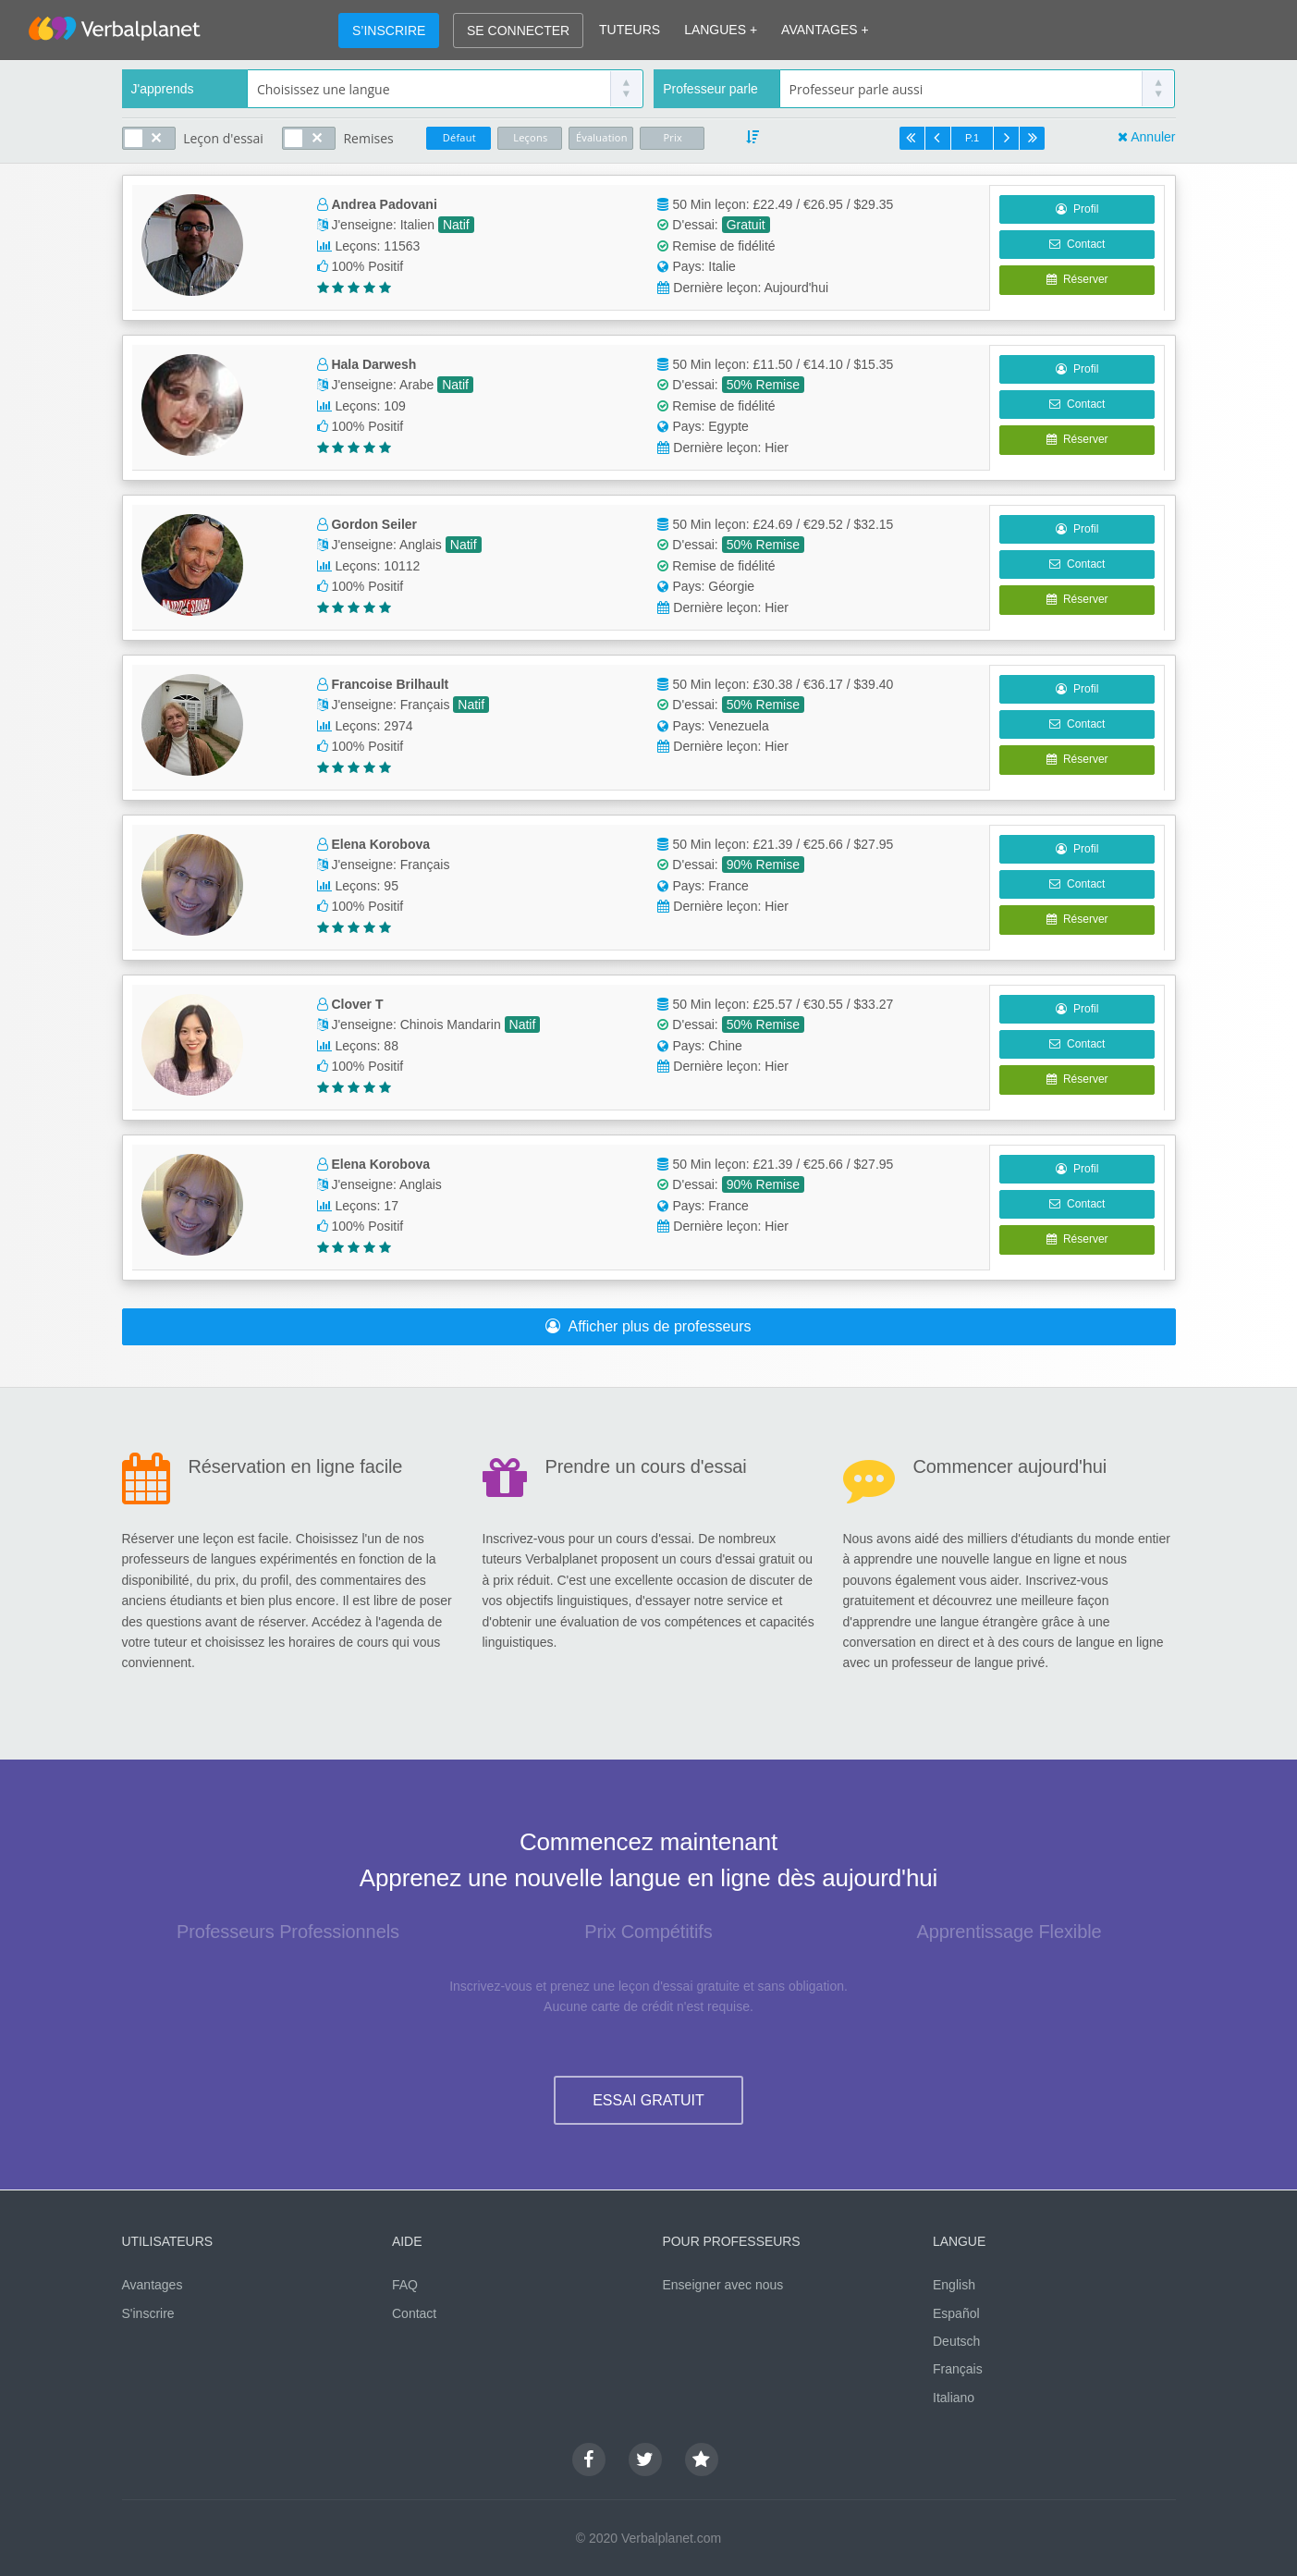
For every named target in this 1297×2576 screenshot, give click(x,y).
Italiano (953, 2397)
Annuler (1153, 136)
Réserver (1076, 279)
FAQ (405, 2284)
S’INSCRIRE (388, 30)
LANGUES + (720, 29)
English (954, 2284)
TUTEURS (629, 29)
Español (956, 2313)
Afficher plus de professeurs (648, 1326)
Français (958, 2368)
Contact (1077, 244)
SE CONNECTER (518, 30)
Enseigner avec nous (723, 2284)
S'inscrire (148, 2313)
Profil (1077, 208)
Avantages (152, 2284)
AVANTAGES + (825, 29)
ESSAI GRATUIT (648, 2100)
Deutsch (956, 2341)
